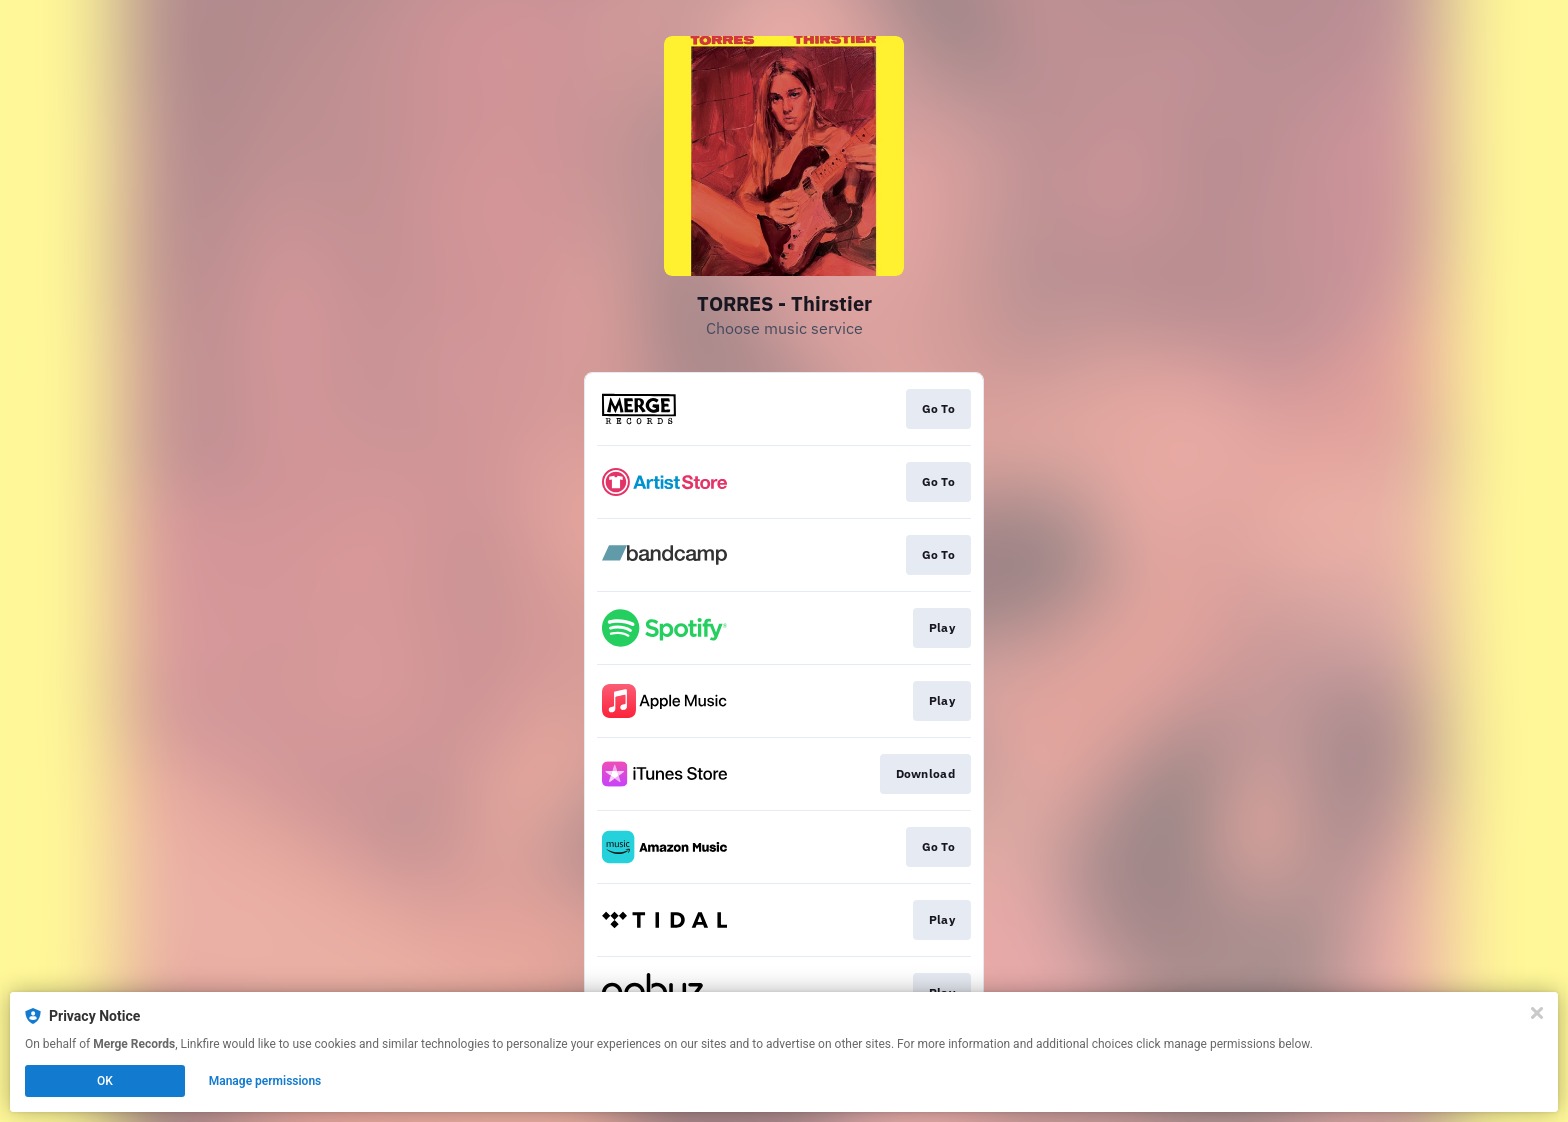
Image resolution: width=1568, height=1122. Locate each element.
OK (105, 1081)
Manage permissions (265, 1081)
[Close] (1537, 1013)
